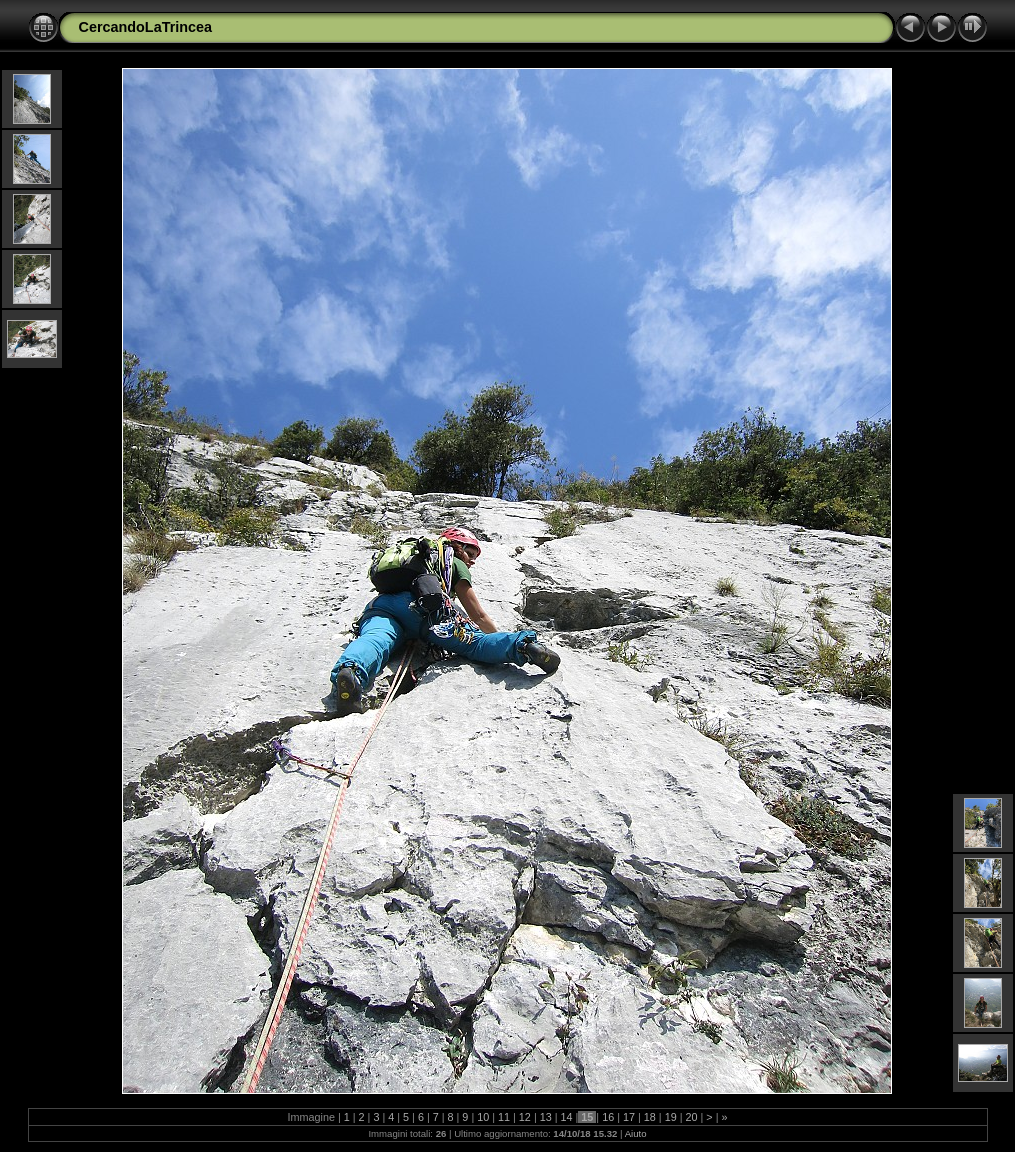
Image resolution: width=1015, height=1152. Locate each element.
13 (546, 1117)
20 (691, 1117)
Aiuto (636, 1133)
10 (483, 1117)
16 (608, 1117)
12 (525, 1117)
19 (671, 1117)
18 (650, 1117)
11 (504, 1117)
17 (629, 1117)
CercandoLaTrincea (146, 27)
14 (567, 1117)
